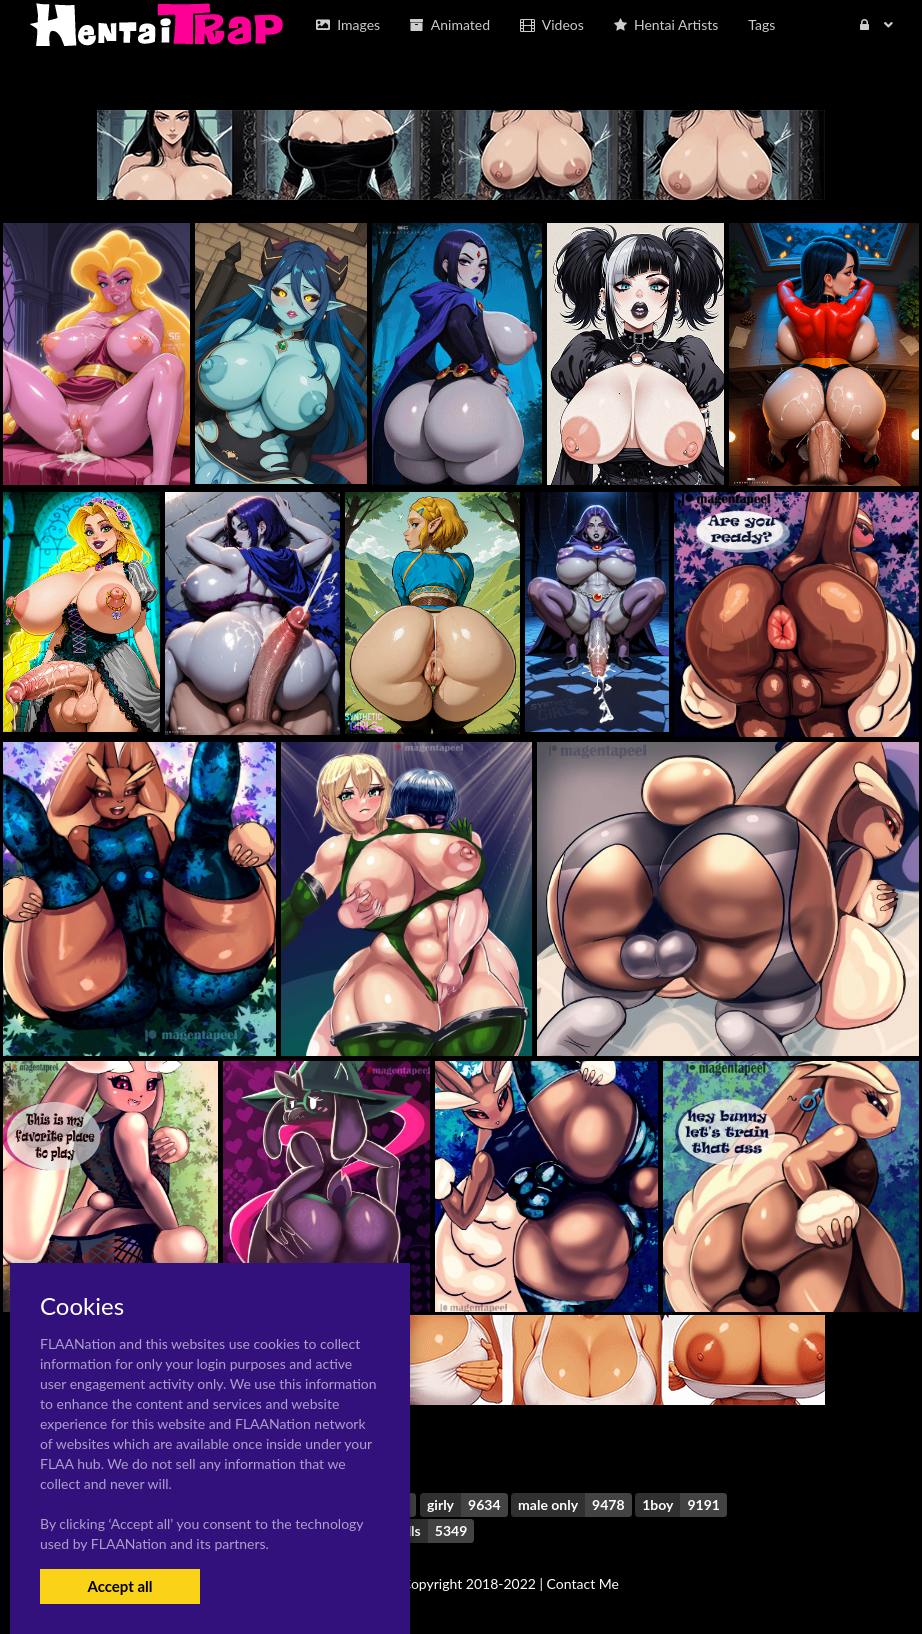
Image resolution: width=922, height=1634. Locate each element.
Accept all (119, 1586)
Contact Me (583, 1583)
